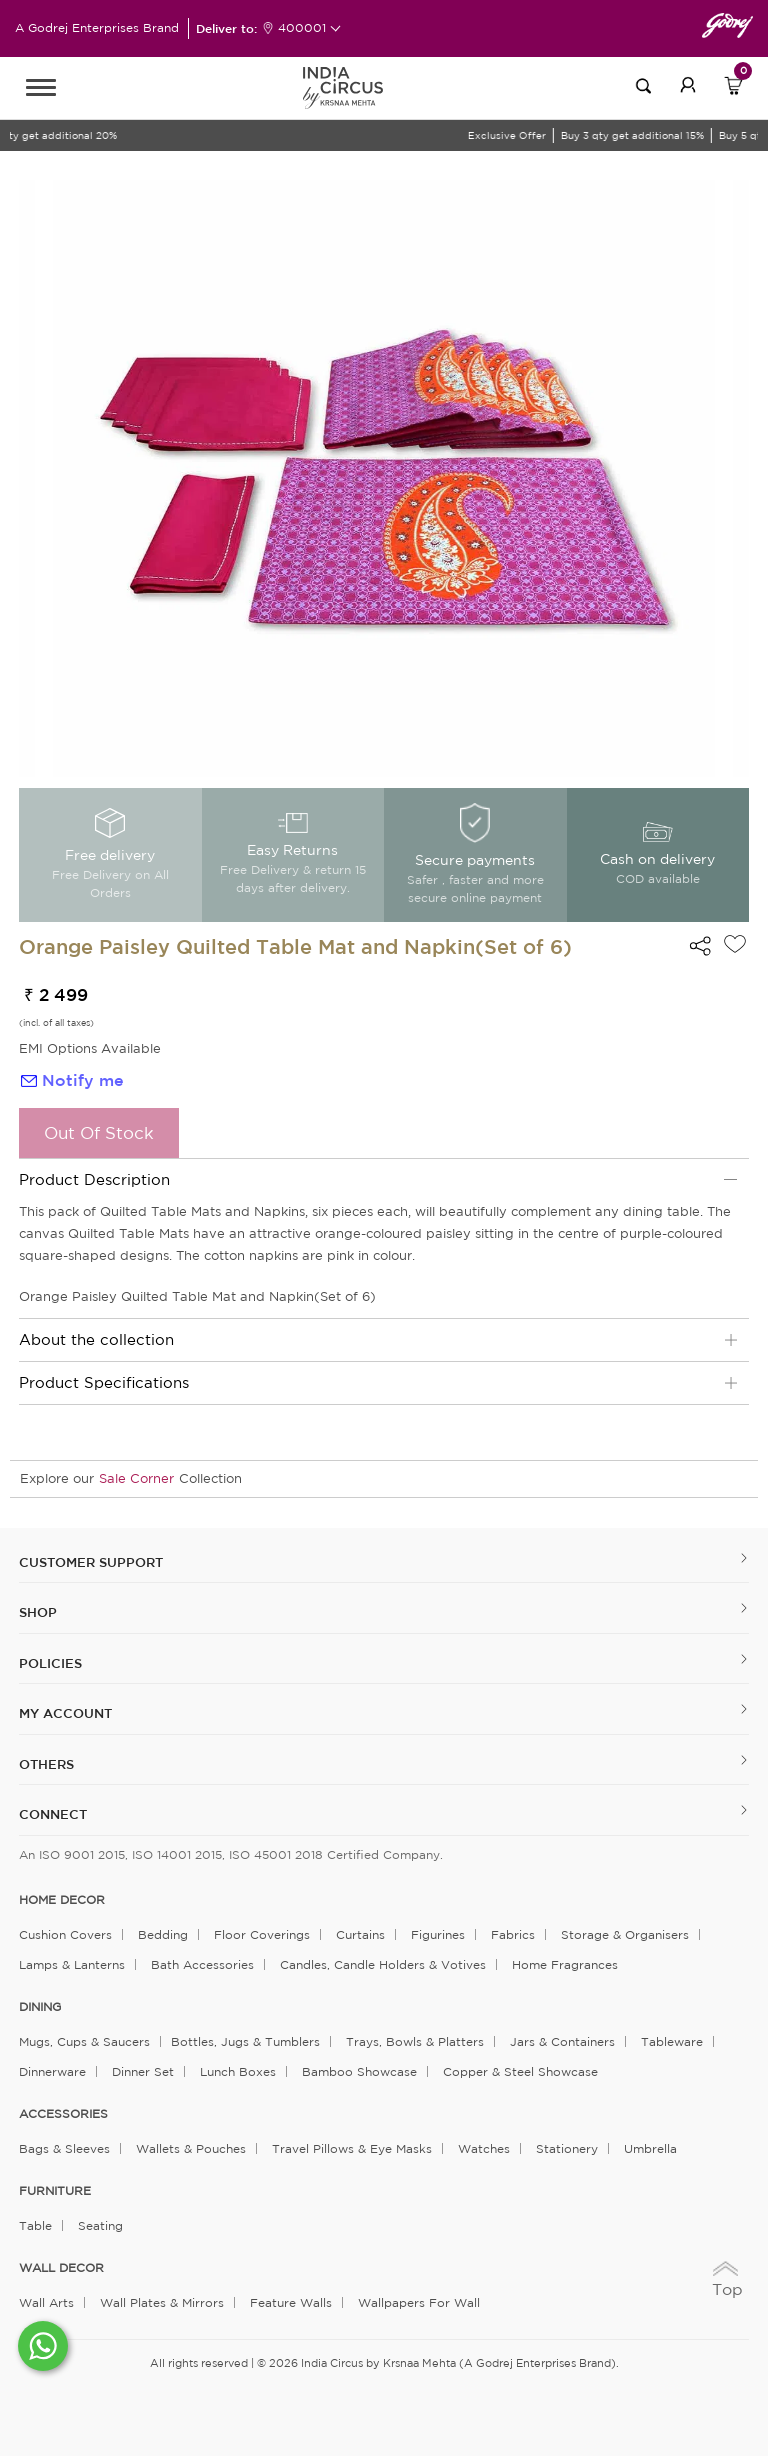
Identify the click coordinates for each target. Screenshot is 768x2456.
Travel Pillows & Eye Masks (352, 2148)
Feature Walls (291, 2302)
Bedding (163, 1934)
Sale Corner (136, 1478)
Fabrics (513, 1934)
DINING (40, 2007)
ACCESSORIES (63, 2114)
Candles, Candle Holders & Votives (383, 1964)
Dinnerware (52, 2071)
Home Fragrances (565, 1964)
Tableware (672, 2041)
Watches (484, 2148)
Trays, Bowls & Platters (415, 2041)
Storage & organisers (625, 1934)
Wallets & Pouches (191, 2148)
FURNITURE (55, 2191)
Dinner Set (143, 2071)
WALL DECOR (61, 2268)
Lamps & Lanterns (72, 1964)
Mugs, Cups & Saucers (84, 2041)
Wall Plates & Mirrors (162, 2302)
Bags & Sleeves (64, 2148)
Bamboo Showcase (359, 2071)
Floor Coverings (262, 1934)
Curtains (360, 1934)
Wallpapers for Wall (419, 2302)
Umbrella (650, 2148)
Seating (100, 2225)
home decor (62, 1900)
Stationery (567, 2148)
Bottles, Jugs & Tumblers (245, 2041)
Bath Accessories (202, 1964)
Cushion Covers (65, 1934)
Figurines (438, 1934)
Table (35, 2225)
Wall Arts (46, 2302)
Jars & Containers (562, 2041)
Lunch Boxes (238, 2071)
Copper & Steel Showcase (520, 2071)
